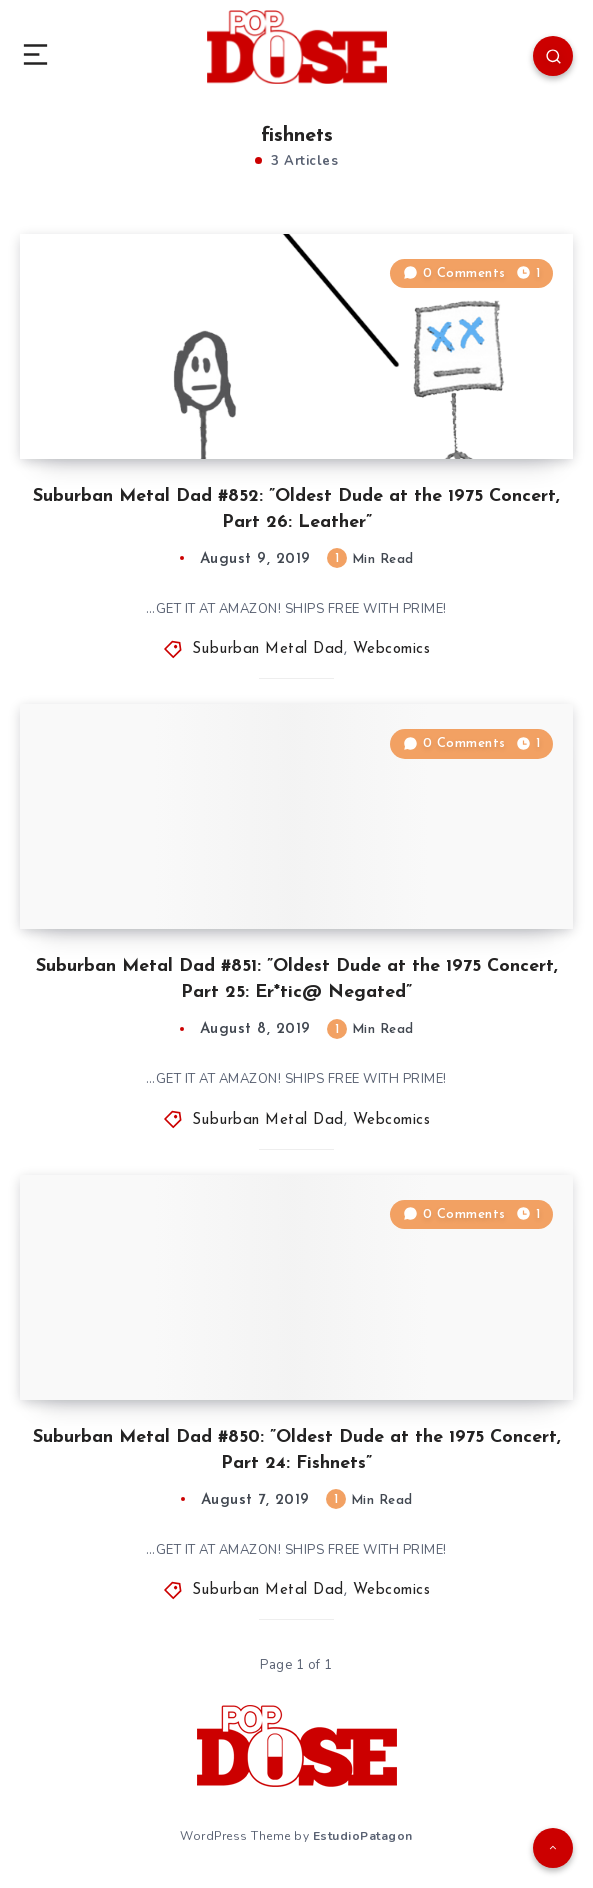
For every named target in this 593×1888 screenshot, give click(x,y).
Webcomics (392, 649)
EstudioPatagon (363, 1836)
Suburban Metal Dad (268, 649)
